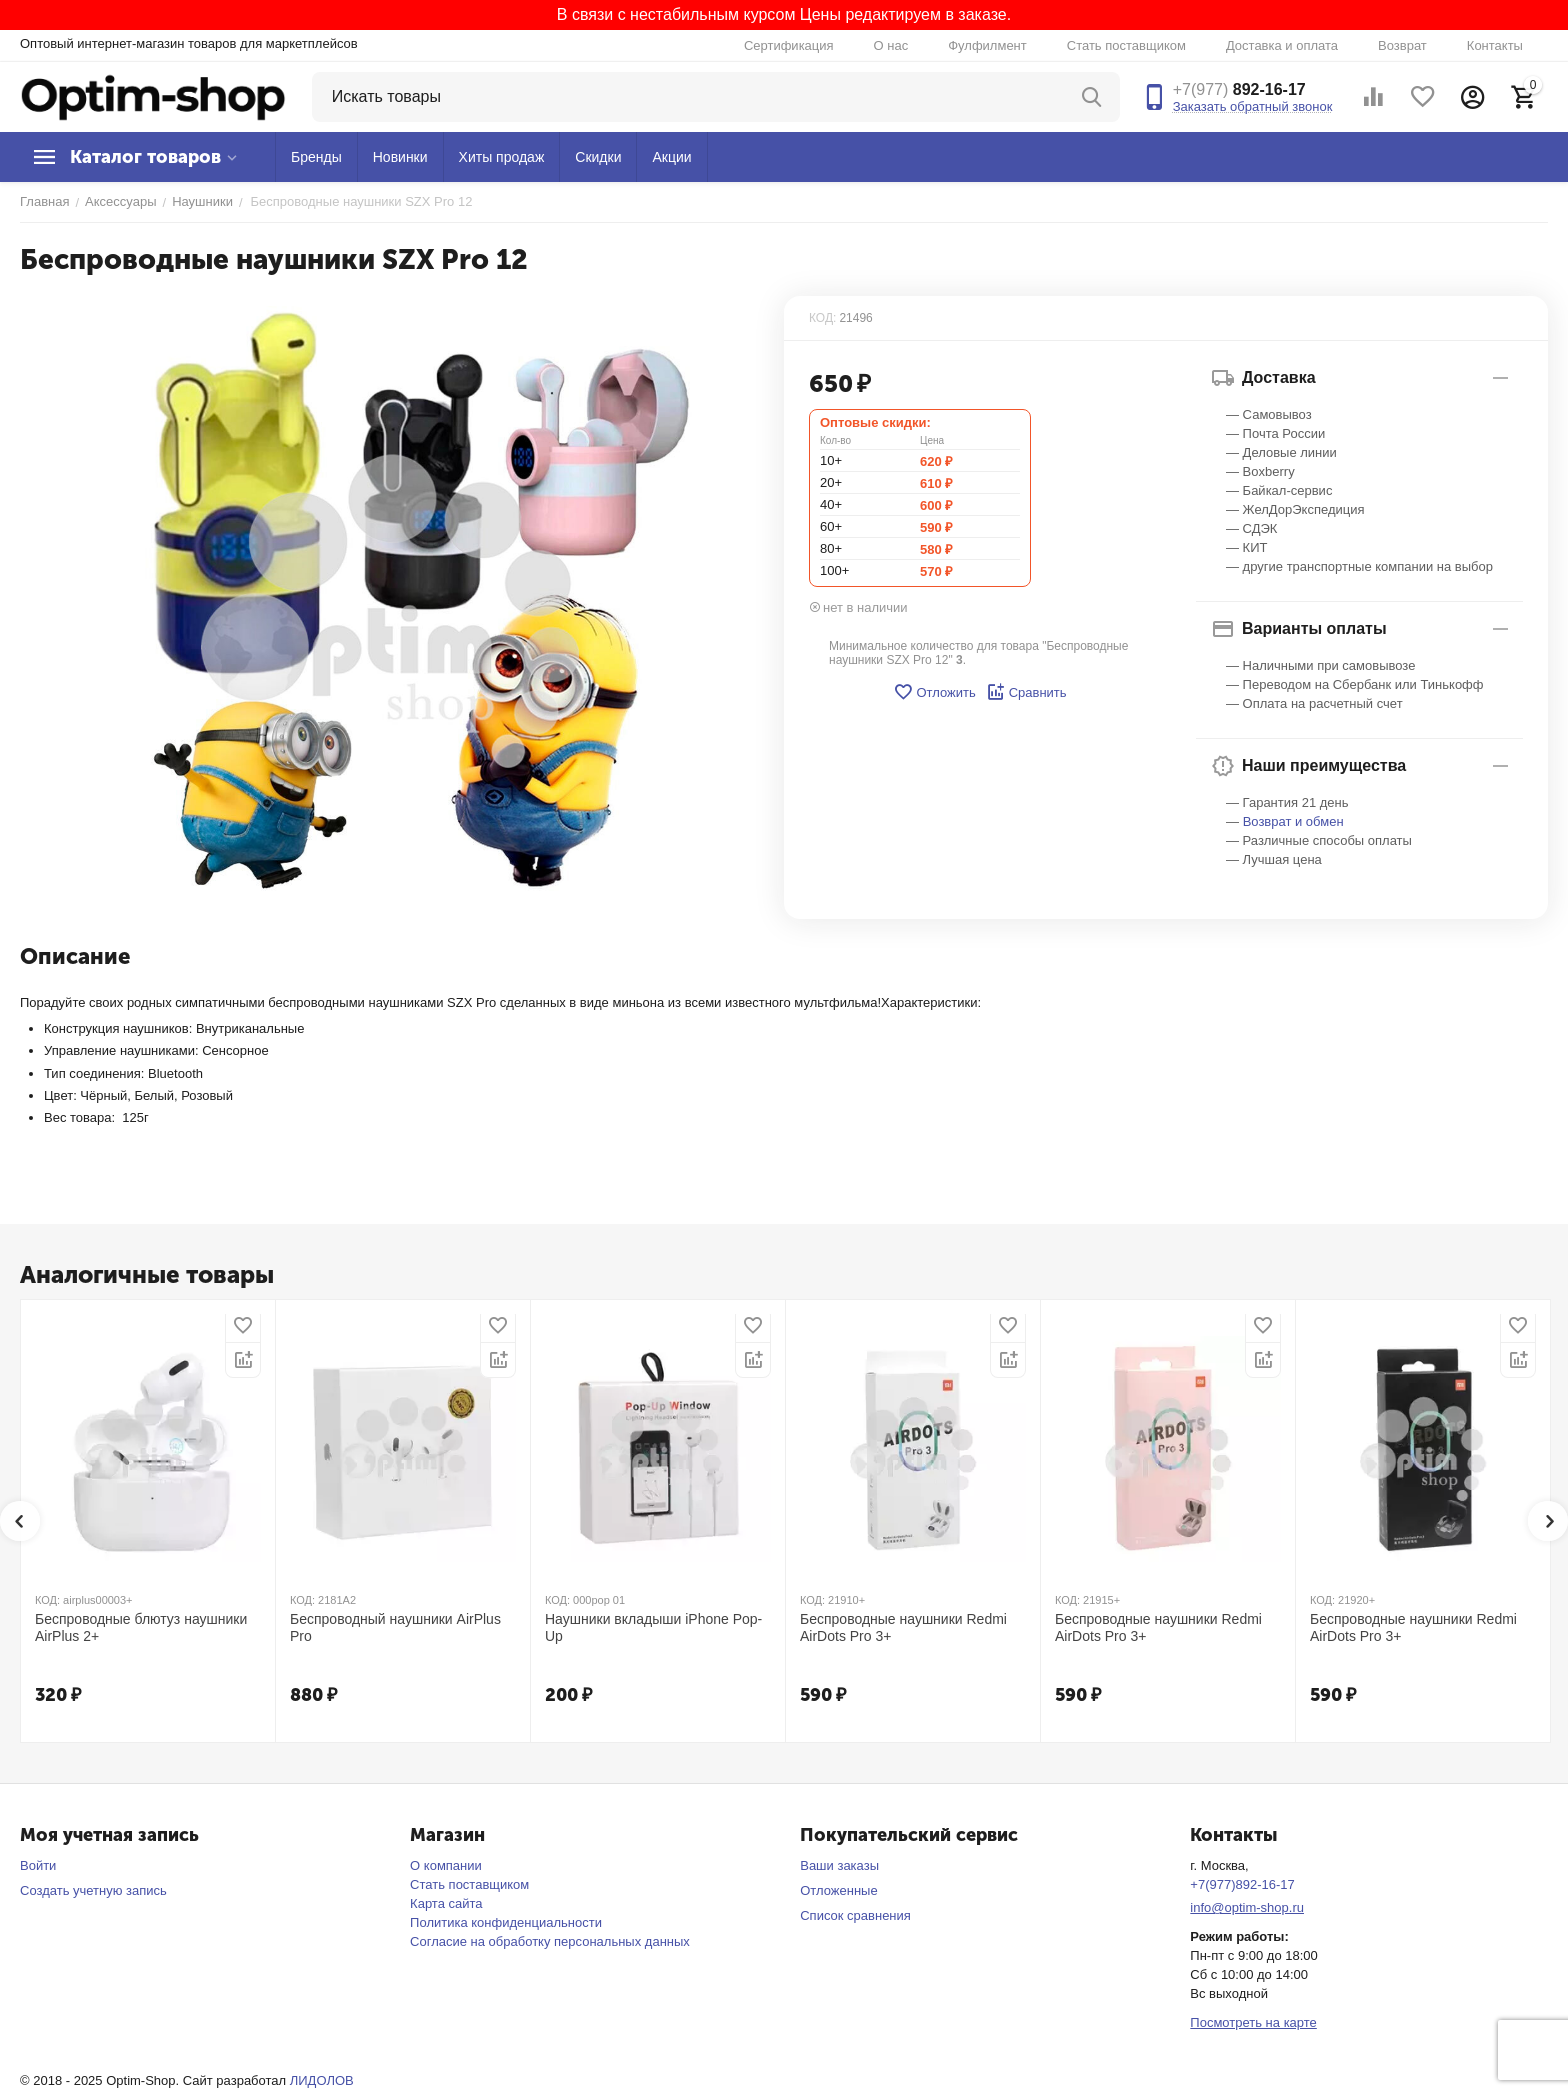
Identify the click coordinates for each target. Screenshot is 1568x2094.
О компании (446, 1865)
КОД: (822, 318)
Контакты (1495, 45)
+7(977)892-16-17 (1242, 1884)
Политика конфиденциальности (506, 1922)
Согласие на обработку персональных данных (550, 1941)
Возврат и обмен (1293, 821)
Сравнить (1026, 692)
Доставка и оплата (1282, 45)
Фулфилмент (987, 45)
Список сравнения (855, 1915)
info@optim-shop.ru (1247, 1907)
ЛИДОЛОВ (322, 2080)
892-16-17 (1239, 89)
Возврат (1402, 45)
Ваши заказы (839, 1865)
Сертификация (789, 45)
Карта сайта (446, 1903)
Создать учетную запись (93, 1890)
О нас (891, 45)
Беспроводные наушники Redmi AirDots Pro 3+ (903, 1627)
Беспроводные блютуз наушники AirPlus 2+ (141, 1627)
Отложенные (838, 1890)
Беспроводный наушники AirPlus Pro (395, 1627)
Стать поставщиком (1126, 45)
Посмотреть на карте (1253, 2022)
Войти (38, 1865)
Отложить (934, 692)
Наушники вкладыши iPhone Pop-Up (653, 1627)
